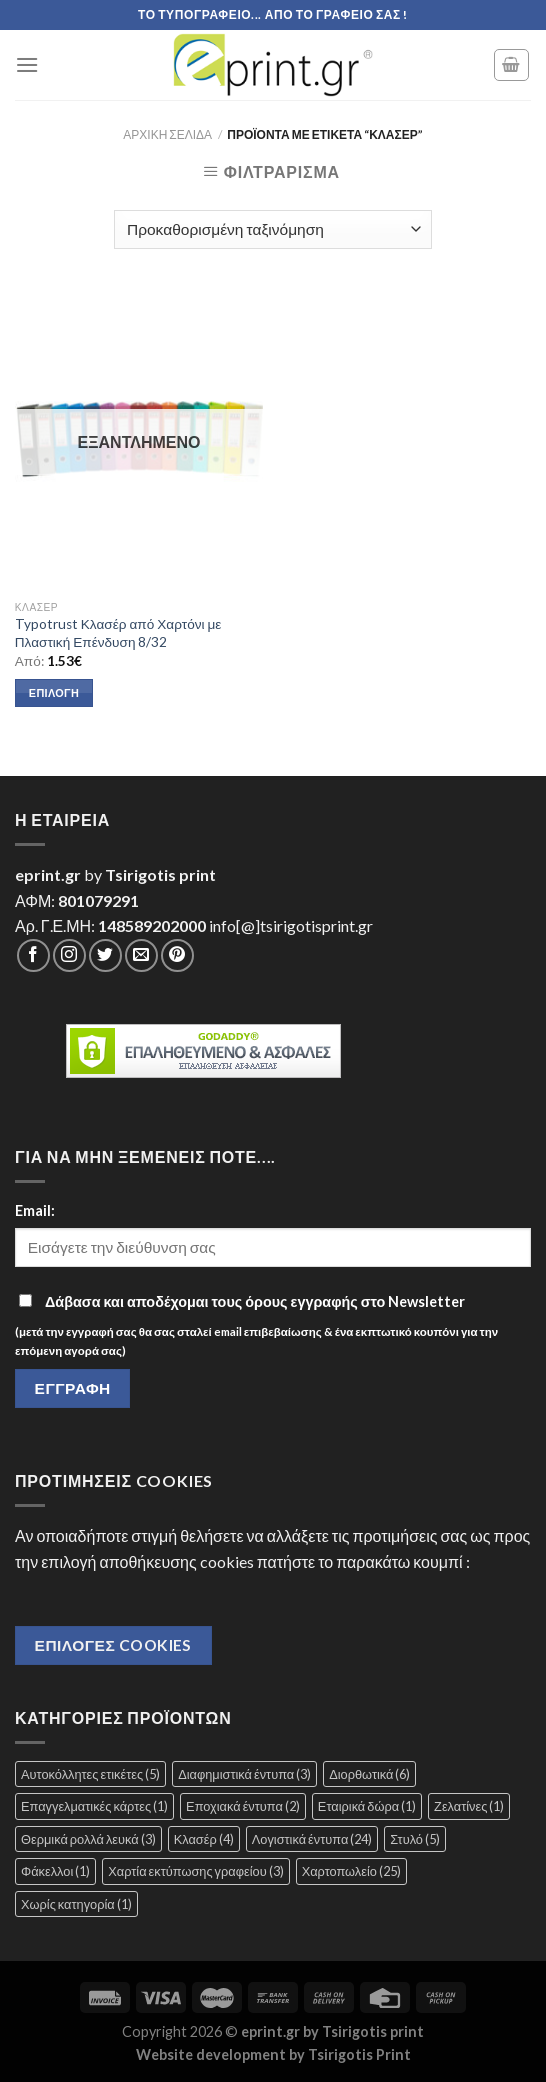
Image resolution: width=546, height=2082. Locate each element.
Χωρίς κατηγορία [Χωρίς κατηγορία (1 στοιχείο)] (76, 1904)
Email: (35, 1210)
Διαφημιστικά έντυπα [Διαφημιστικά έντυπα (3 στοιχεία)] (244, 1774)
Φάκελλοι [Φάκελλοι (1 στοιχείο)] (55, 1871)
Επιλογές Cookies (113, 1645)
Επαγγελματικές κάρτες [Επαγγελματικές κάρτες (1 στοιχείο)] (94, 1806)
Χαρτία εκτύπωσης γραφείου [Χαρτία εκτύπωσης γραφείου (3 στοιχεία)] (195, 1871)
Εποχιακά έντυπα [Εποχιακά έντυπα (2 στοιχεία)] (243, 1806)
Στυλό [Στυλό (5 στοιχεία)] (415, 1839)
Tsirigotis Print (359, 2054)
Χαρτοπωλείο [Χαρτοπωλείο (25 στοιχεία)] (351, 1871)
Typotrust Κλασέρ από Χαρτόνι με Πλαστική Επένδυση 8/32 (118, 633)
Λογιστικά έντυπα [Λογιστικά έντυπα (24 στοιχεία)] (312, 1839)
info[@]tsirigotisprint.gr (291, 925)
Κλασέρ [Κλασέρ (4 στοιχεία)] (204, 1839)
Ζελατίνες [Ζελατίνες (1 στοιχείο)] (469, 1806)
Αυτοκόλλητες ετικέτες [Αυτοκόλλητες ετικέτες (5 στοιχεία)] (90, 1774)
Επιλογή (54, 692)
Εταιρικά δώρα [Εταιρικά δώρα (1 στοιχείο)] (367, 1806)
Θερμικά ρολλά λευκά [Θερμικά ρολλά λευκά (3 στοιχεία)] (88, 1839)
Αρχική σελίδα (167, 134)
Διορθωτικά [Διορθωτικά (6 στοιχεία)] (369, 1774)
